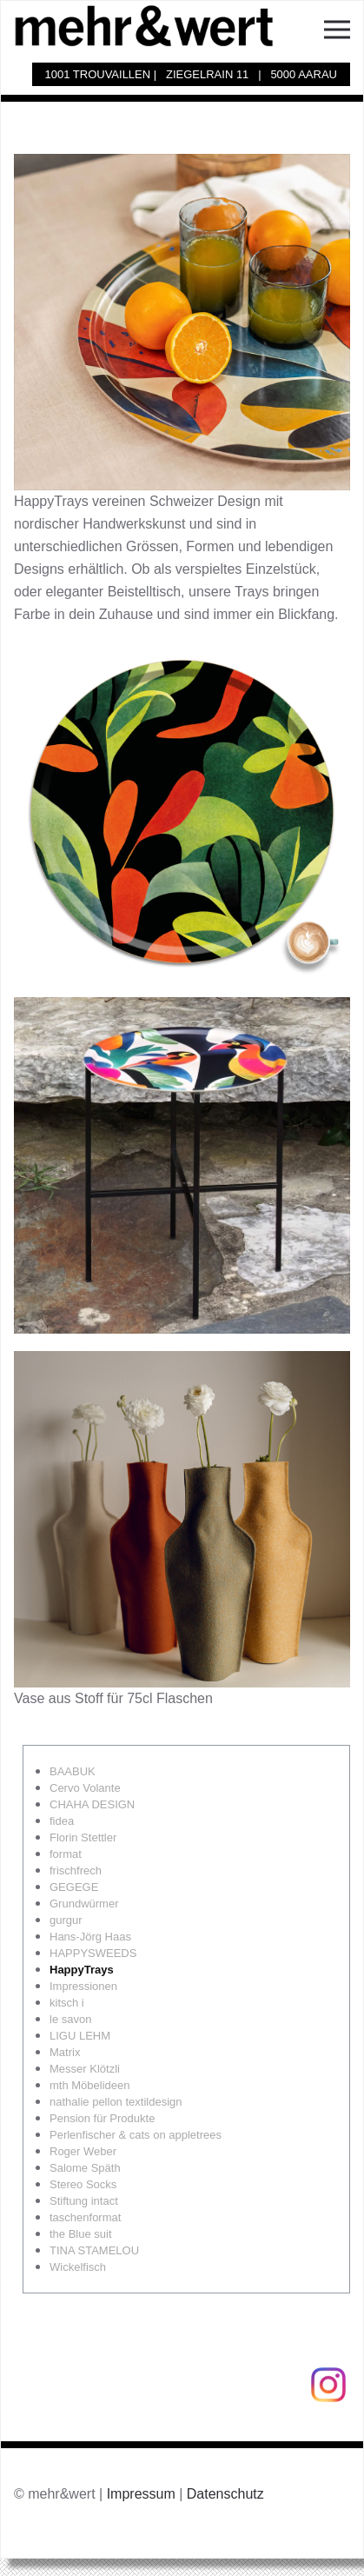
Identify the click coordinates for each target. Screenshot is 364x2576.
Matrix (65, 2052)
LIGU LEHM (80, 2035)
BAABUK (73, 1771)
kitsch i (67, 2002)
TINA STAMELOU (94, 2250)
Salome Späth (85, 2167)
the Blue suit (81, 2233)
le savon (70, 2019)
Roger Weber (83, 2151)
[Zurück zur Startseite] (153, 25)
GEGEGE (74, 1887)
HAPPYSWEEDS (93, 1953)
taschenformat (85, 2217)
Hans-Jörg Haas (90, 1936)
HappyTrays (82, 1969)
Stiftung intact (84, 2200)
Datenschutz (225, 2493)
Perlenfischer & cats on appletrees (136, 2134)
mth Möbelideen (90, 2085)
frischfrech (76, 1870)
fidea (62, 1820)
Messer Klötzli (85, 2068)
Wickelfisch (78, 2266)
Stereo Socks (83, 2184)
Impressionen (83, 1986)
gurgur (66, 1920)
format (66, 1853)
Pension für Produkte (102, 2118)
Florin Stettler (83, 1837)
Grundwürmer (84, 1903)
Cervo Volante (85, 1787)
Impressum (141, 2493)
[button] (337, 25)
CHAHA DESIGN (92, 1804)
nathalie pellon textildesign (116, 2101)
